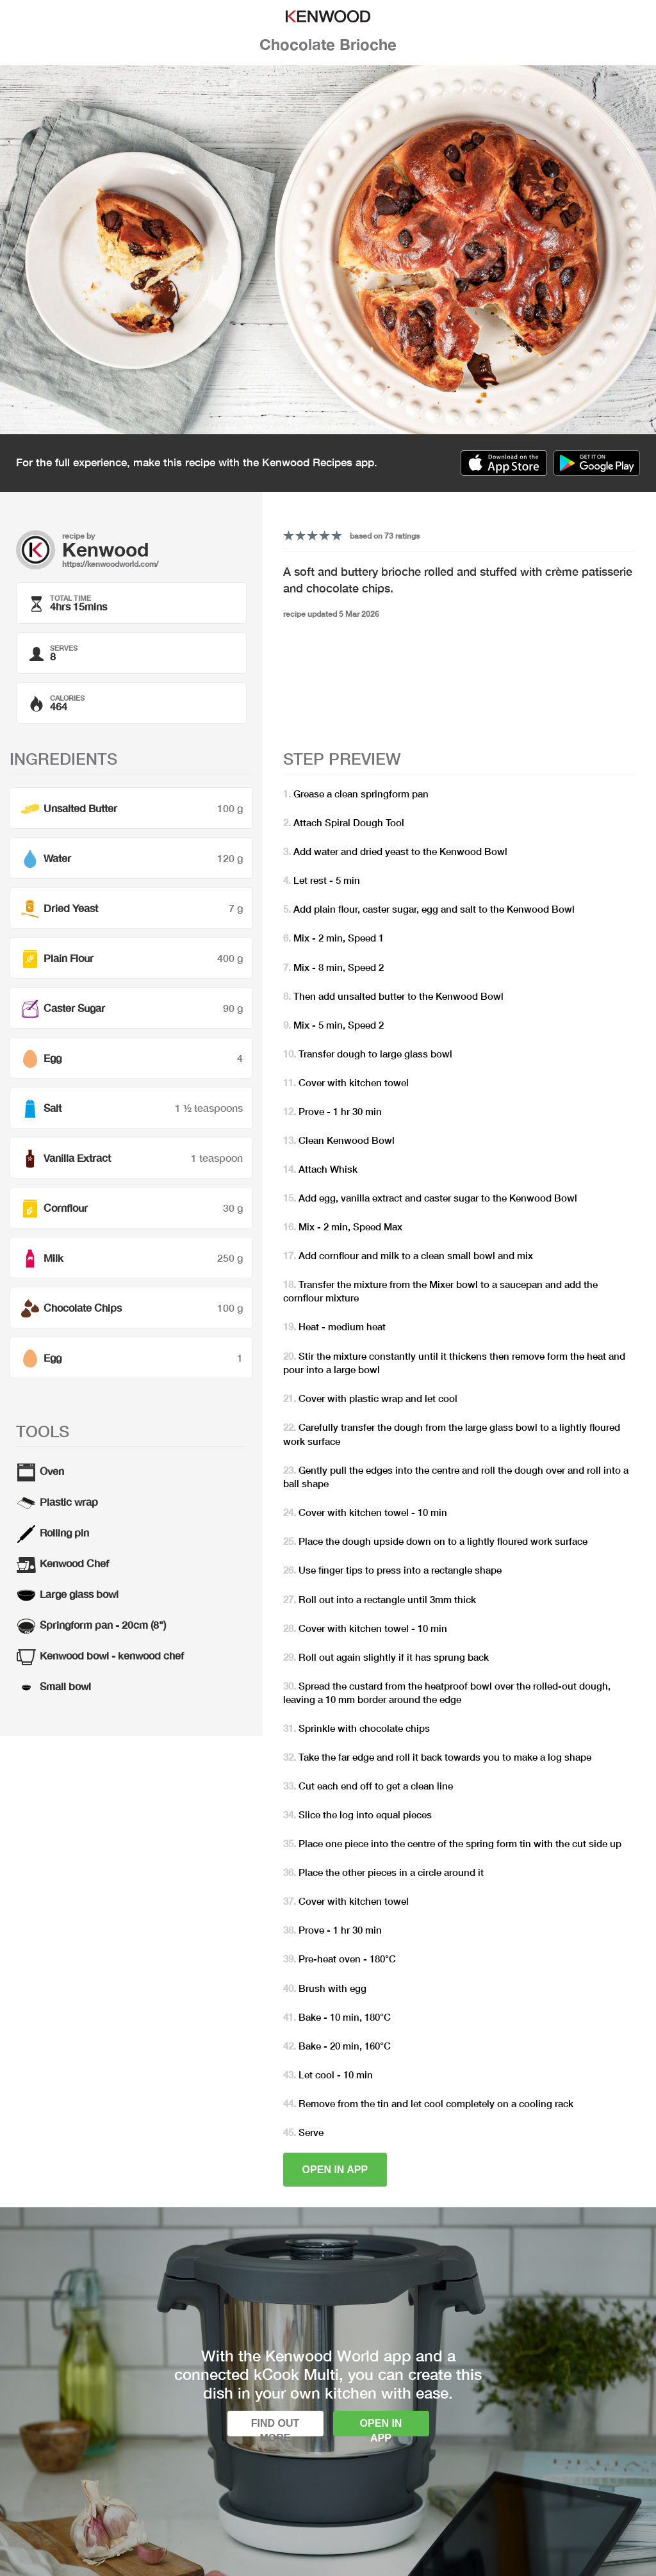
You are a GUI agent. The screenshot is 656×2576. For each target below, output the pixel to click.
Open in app (335, 2169)
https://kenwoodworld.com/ (110, 564)
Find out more (275, 2427)
